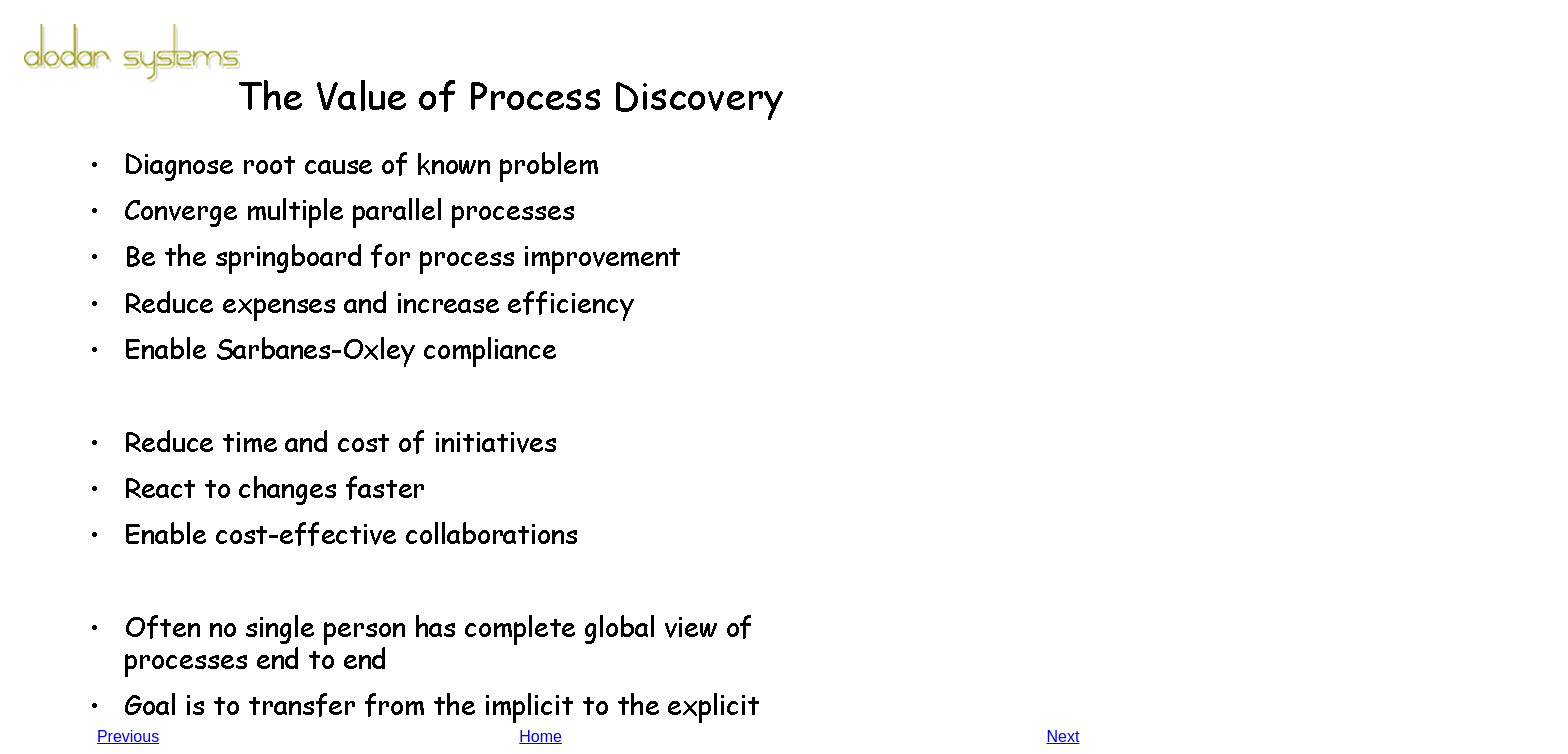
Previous (128, 736)
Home (540, 736)
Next (1062, 736)
